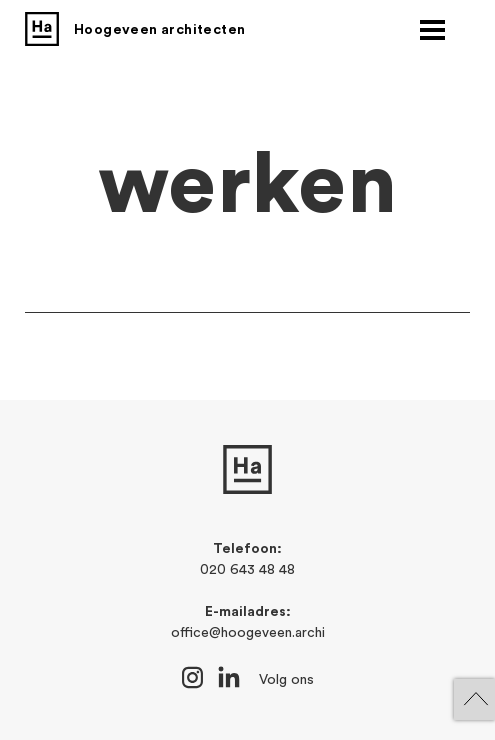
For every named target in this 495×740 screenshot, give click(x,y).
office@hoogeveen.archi (248, 633)
